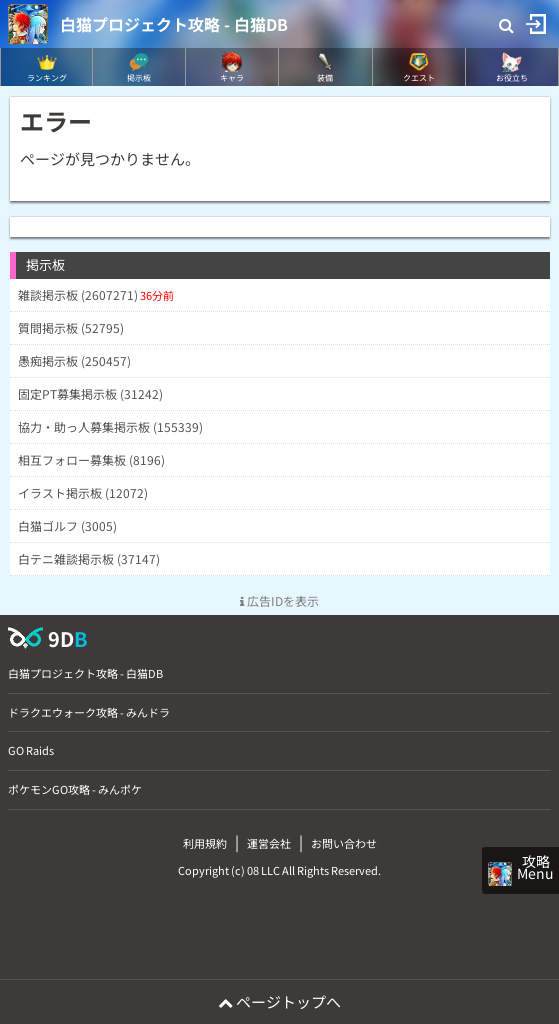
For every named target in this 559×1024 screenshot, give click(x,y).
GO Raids (31, 750)
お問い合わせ (344, 843)
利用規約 (205, 843)
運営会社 (269, 843)
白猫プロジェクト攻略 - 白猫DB (174, 24)
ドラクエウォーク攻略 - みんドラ (89, 712)
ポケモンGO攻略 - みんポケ (75, 789)
